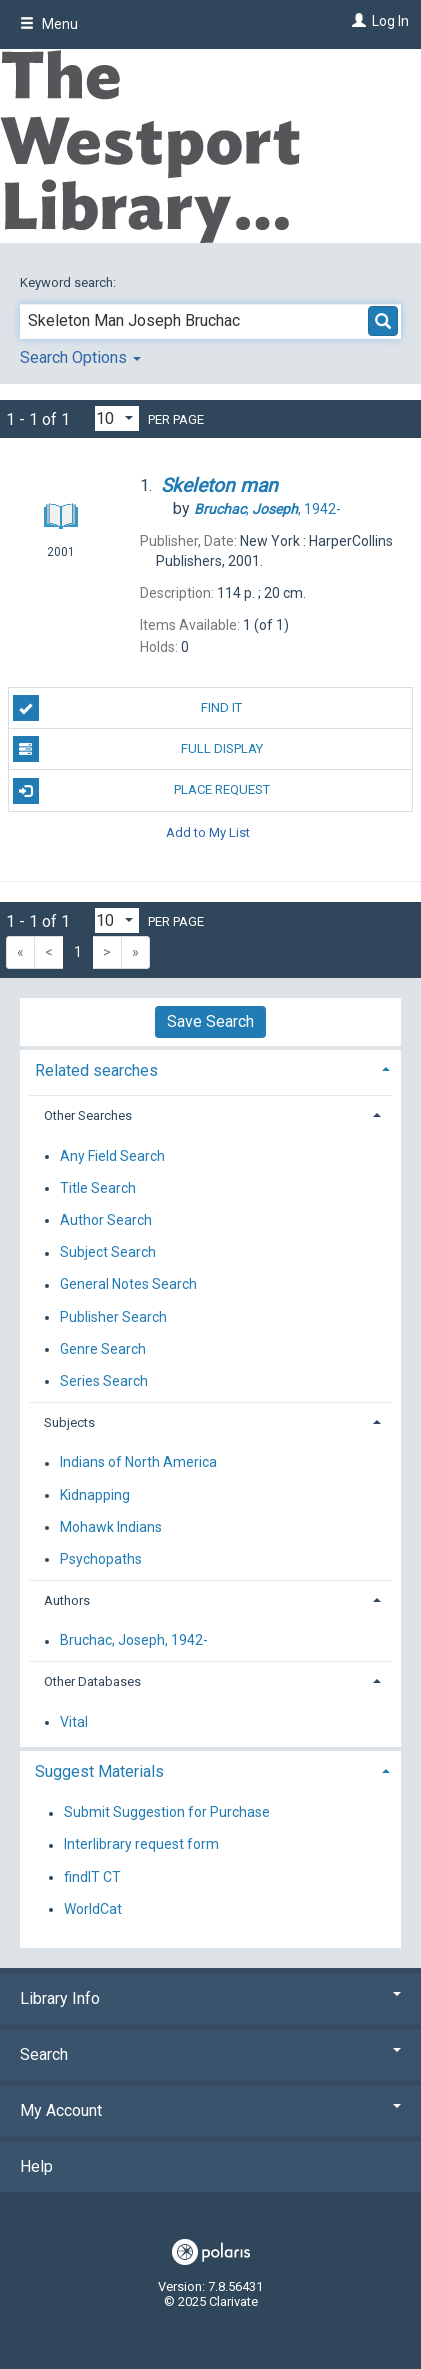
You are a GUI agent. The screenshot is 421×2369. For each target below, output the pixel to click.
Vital (74, 1722)
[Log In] (356, 21)
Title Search (98, 1188)
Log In (390, 21)
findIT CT (92, 1877)
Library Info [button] (210, 1998)
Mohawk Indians (111, 1527)
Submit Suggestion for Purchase (167, 1813)
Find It (128, 708)
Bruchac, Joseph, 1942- (134, 1641)
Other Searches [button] (88, 1115)
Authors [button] (67, 1600)
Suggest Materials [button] (99, 1771)
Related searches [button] (96, 1070)
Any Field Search (112, 1156)
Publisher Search (113, 1317)
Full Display (138, 749)
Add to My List (208, 832)
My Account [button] (210, 2110)
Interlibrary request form (141, 1845)
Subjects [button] (69, 1422)
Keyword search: (69, 282)
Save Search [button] (210, 1021)
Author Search (106, 1220)
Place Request (141, 791)
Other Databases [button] (92, 1681)
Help (36, 2166)
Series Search (104, 1381)
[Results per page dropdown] (117, 418)
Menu (49, 24)
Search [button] (210, 2054)
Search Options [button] (80, 357)
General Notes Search (128, 1285)
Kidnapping (95, 1495)
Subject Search (108, 1253)
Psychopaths (101, 1559)
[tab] (210, 1068)
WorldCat (93, 1909)
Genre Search (103, 1349)
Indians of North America (138, 1463)
